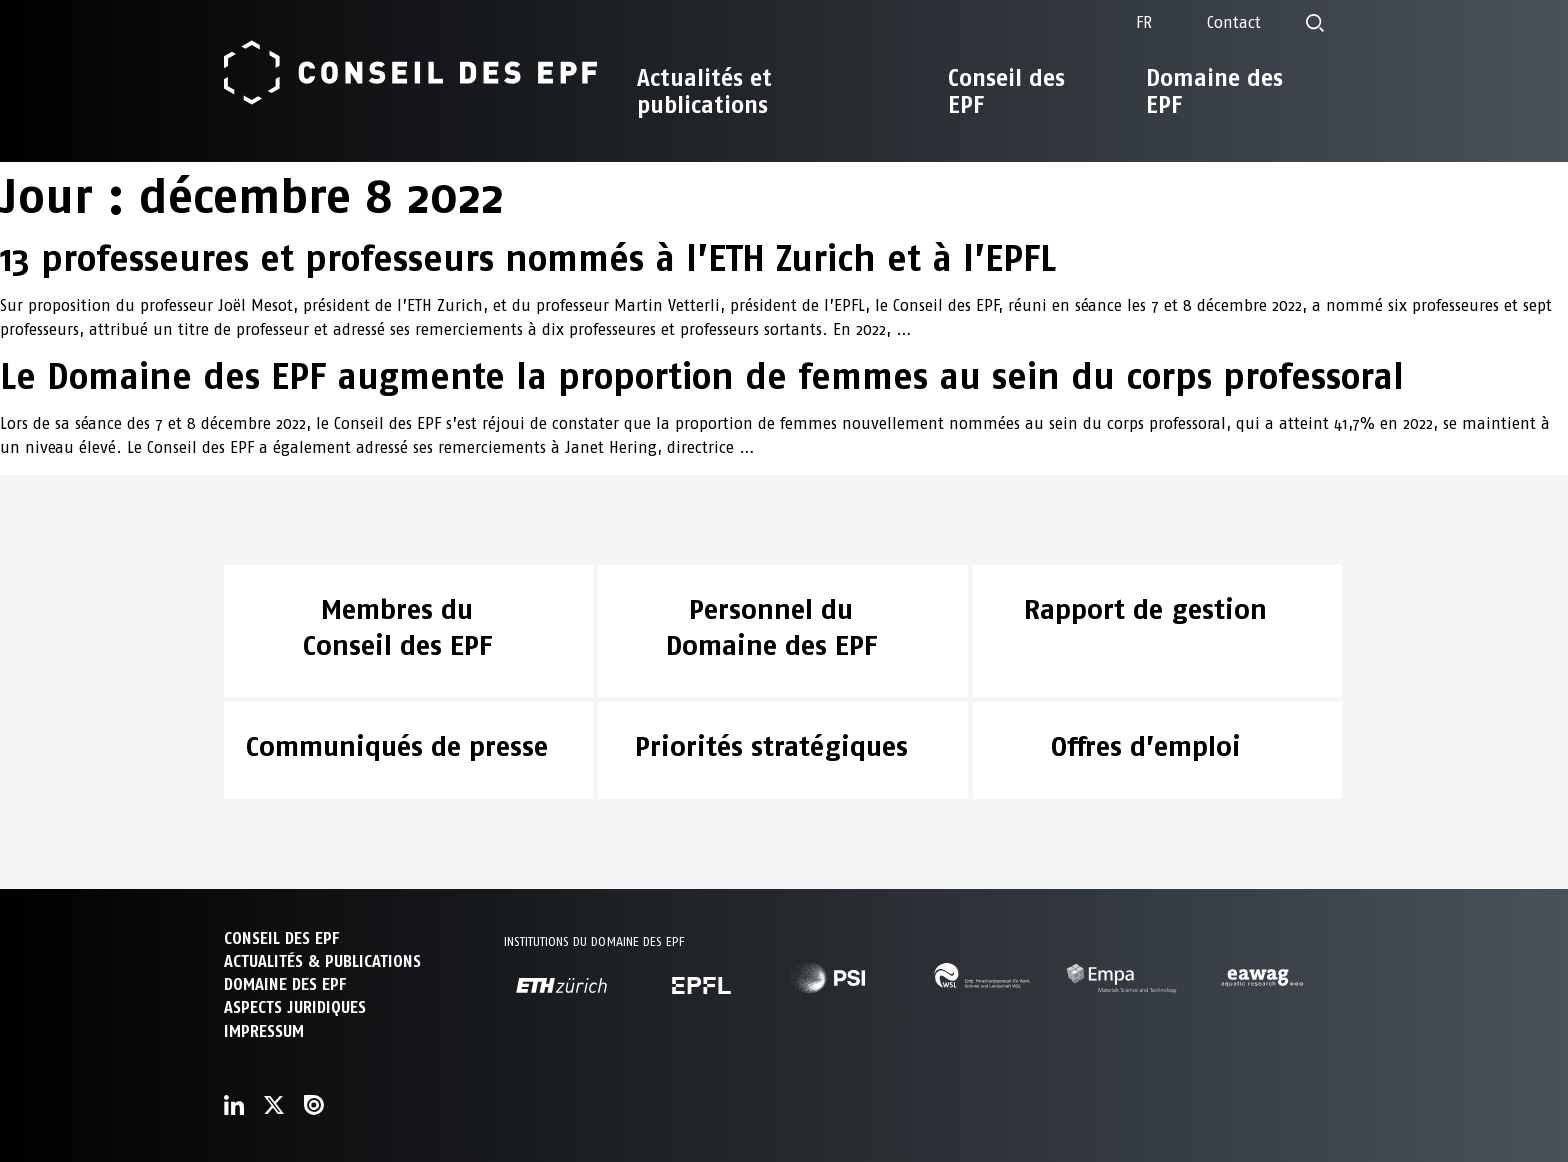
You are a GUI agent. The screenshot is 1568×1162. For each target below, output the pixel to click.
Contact (1234, 22)
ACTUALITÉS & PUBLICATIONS (322, 961)
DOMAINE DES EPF (285, 984)
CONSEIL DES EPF (281, 938)
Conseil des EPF (1006, 91)
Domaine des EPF (1214, 91)
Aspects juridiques (295, 1007)
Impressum (264, 1031)
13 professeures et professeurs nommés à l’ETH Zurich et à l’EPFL (528, 258)
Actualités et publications (704, 91)
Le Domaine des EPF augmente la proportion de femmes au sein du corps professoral (702, 376)
